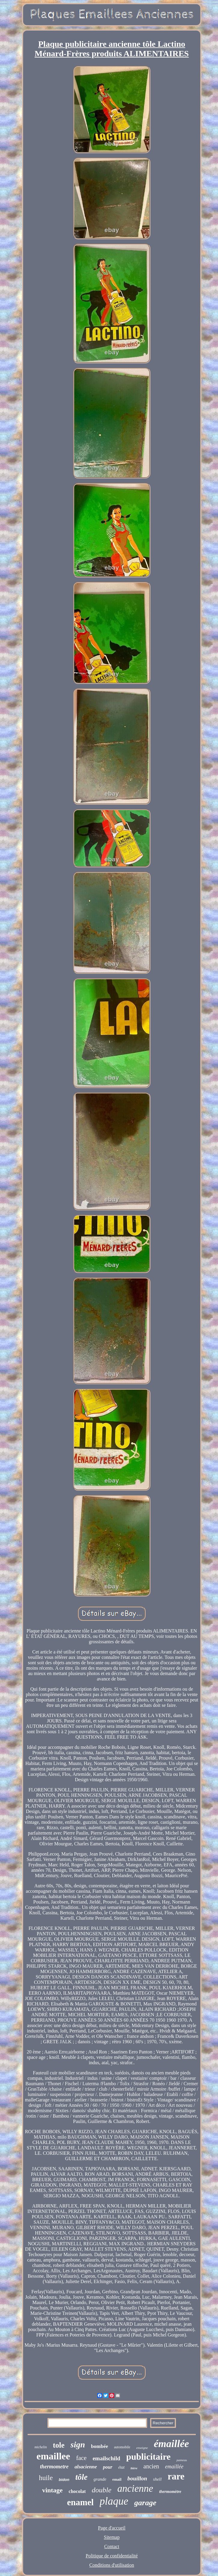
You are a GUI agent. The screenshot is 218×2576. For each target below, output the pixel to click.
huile (46, 2478)
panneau (182, 2460)
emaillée (174, 2467)
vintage (52, 2490)
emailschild (106, 2458)
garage (145, 2502)
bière (134, 2468)
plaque (114, 2501)
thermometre (54, 2467)
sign (78, 2444)
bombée (99, 2446)
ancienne (135, 2488)
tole (59, 2445)
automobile (122, 2447)
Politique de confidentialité (112, 2555)
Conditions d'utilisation (111, 2565)
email (116, 2479)
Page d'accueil (111, 2527)
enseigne (142, 2447)
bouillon (137, 2478)
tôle (81, 2477)
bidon (64, 2479)
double (101, 2490)
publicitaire (148, 2456)
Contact (111, 2546)
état (121, 2467)
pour (107, 2467)
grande (100, 2479)
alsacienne (85, 2467)
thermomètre (170, 2491)
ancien (151, 2466)
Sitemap (112, 2537)
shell (157, 2479)
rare (176, 2476)
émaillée (171, 2443)
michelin (41, 2447)
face (81, 2457)
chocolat (77, 2491)
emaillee (53, 2456)
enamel (80, 2502)
